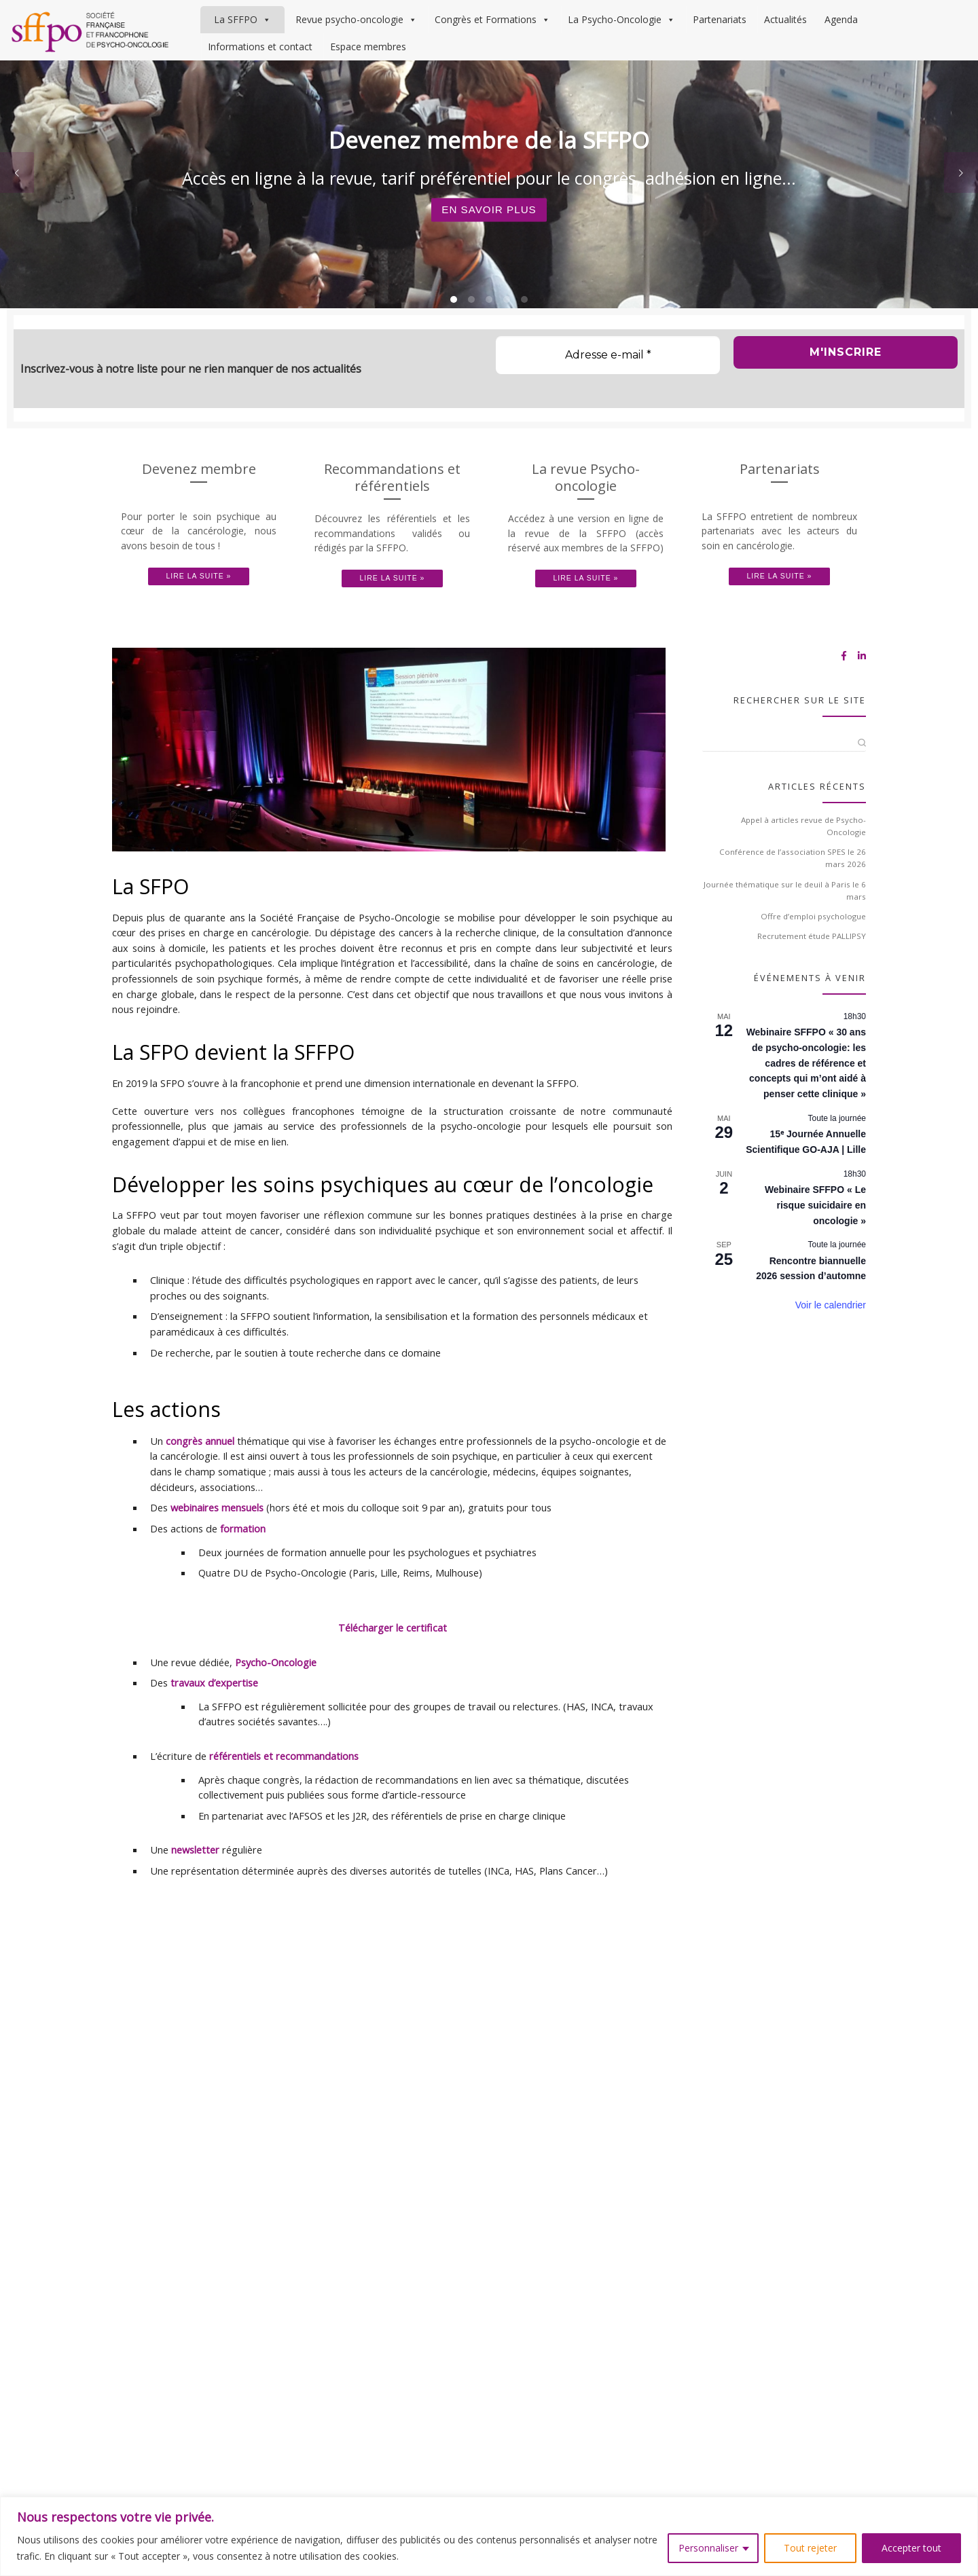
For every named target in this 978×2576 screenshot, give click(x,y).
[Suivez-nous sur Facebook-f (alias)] (843, 681)
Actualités (785, 19)
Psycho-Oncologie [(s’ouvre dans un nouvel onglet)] (275, 1686)
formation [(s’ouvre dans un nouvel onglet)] (243, 1553)
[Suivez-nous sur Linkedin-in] (862, 681)
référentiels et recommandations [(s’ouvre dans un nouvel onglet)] (284, 1780)
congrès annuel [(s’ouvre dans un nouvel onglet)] (200, 1465)
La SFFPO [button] (242, 19)
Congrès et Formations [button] (492, 19)
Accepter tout (911, 2547)
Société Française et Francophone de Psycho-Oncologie (181, 1999)
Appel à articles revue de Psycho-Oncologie (803, 850)
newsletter (195, 1874)
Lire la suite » (199, 600)
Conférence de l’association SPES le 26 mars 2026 (792, 882)
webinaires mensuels (217, 1532)
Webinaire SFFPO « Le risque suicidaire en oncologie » (815, 1229)
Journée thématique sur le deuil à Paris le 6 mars (785, 915)
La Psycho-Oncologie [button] (621, 19)
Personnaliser (708, 2547)
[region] (489, 2536)
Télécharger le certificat (392, 1652)
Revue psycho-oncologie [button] (356, 19)
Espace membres (368, 46)
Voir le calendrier (830, 1329)
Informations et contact (260, 46)
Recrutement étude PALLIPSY (811, 961)
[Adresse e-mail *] (608, 380)
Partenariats (719, 19)
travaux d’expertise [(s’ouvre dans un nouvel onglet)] (214, 1707)
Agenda (841, 19)
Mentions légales (513, 1999)
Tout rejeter (810, 2547)
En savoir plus (489, 234)
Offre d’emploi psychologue (813, 941)
